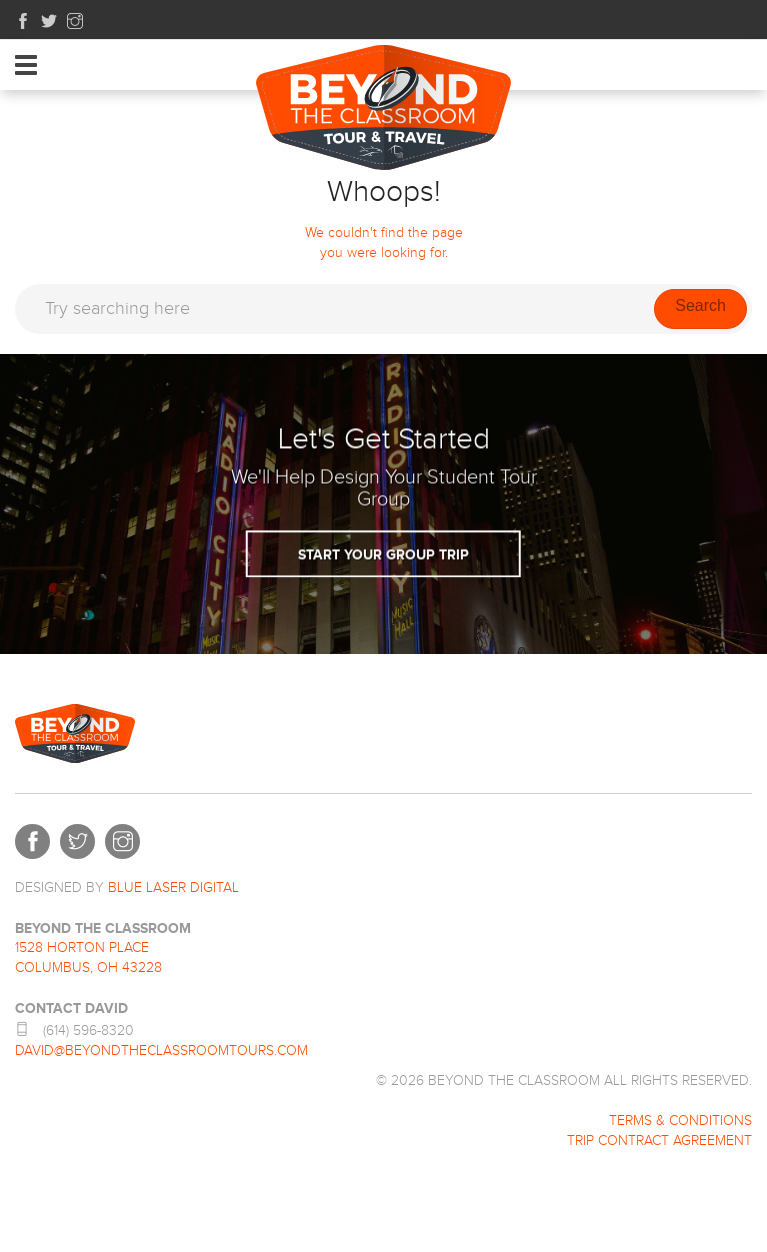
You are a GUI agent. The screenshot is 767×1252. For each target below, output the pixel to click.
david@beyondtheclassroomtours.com (161, 1051)
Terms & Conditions (680, 1121)
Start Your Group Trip (383, 486)
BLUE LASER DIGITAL (173, 888)
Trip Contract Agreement (659, 1141)
